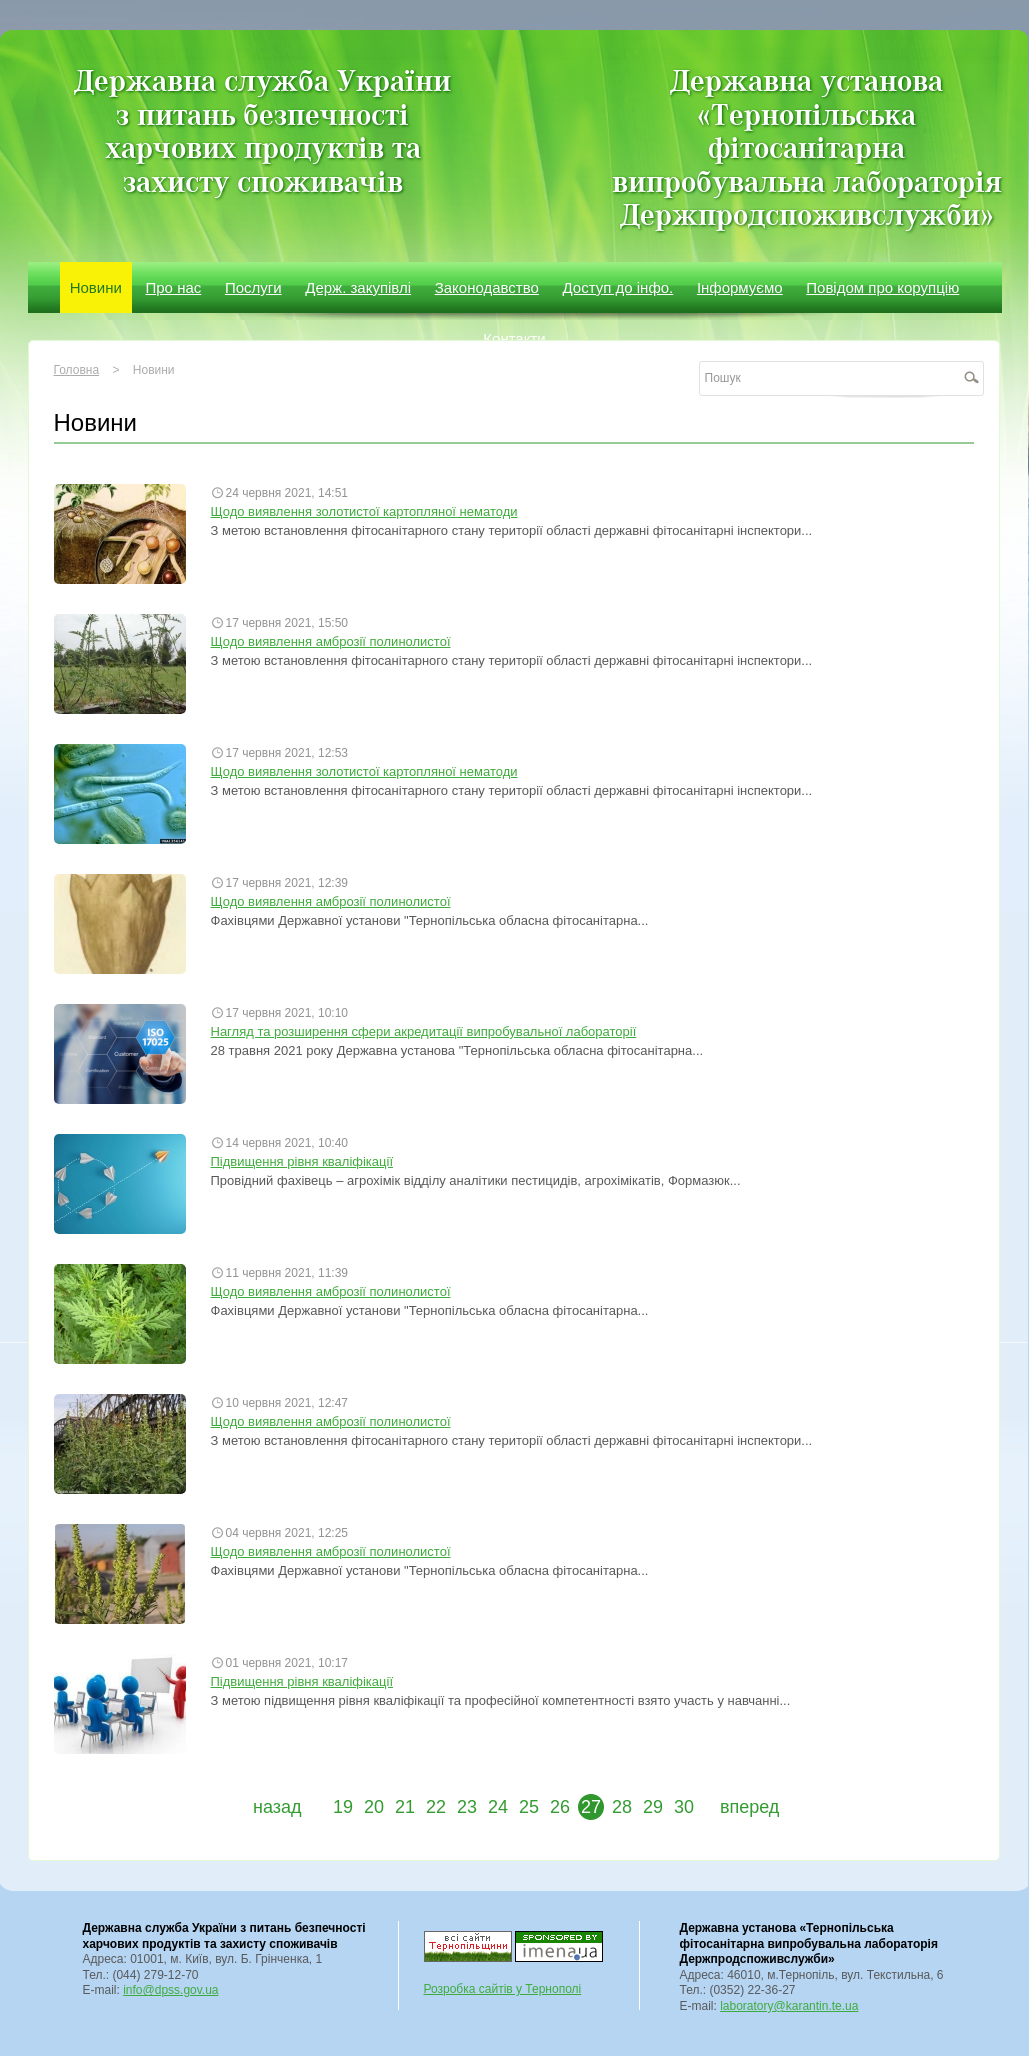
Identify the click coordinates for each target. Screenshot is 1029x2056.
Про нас (174, 287)
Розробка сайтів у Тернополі (503, 1989)
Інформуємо (740, 287)
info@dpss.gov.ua (170, 1990)
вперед (749, 1807)
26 (560, 1807)
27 (591, 1807)
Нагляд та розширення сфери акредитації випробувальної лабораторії (424, 1031)
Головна (77, 370)
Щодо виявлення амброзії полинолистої (331, 641)
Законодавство (487, 287)
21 (405, 1807)
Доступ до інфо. (618, 287)
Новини (96, 287)
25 (529, 1807)
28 (622, 1807)
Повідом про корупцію (882, 287)
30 (684, 1807)
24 (498, 1807)
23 (467, 1807)
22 (436, 1807)
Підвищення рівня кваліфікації (302, 1161)
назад (277, 1807)
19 (343, 1807)
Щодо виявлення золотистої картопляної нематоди (364, 511)
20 (374, 1807)
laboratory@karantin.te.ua (789, 2006)
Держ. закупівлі (358, 287)
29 (653, 1807)
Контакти (514, 338)
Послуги (253, 287)
